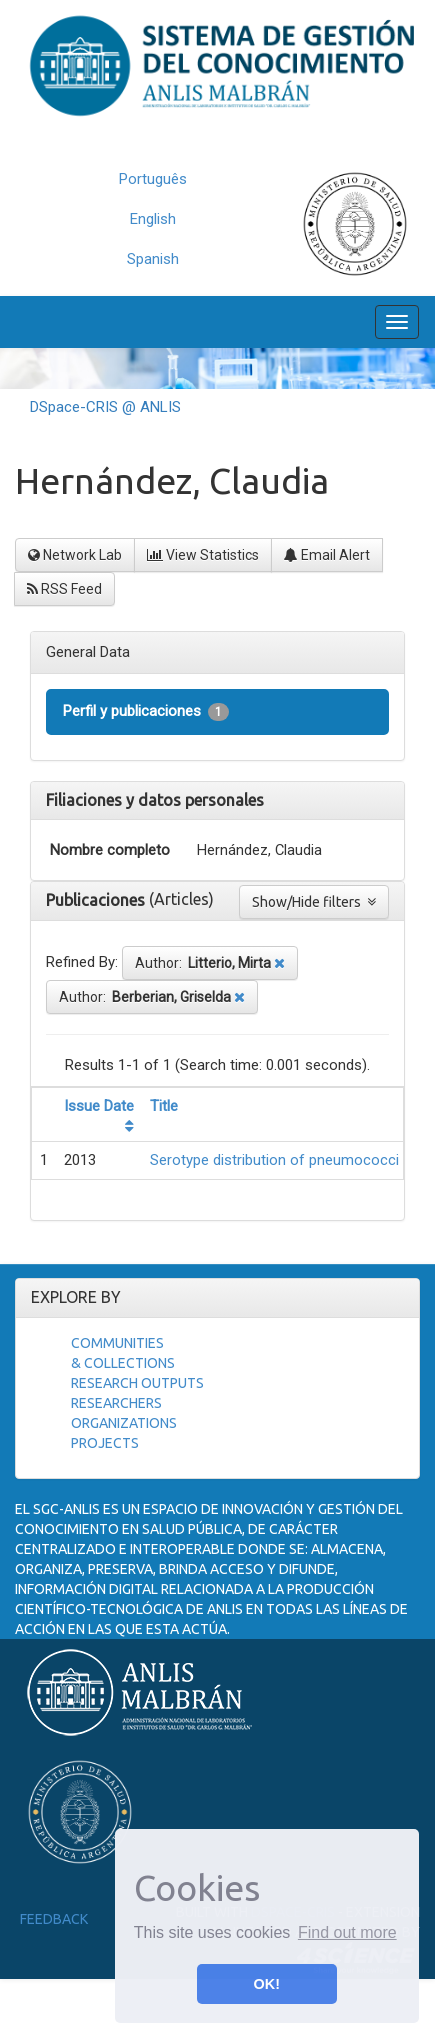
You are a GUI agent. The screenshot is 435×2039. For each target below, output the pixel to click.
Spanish (153, 259)
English (153, 219)
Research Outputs (137, 1383)
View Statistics (203, 555)
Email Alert (327, 555)
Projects (105, 1443)
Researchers (116, 1403)
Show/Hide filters (314, 902)
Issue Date (99, 1106)
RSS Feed (64, 589)
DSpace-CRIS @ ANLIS (105, 407)
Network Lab (75, 555)
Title (164, 1106)
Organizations (124, 1423)
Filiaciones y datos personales (155, 800)
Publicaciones (97, 900)
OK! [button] (267, 1984)
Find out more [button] (347, 1932)
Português (153, 179)
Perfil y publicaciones (146, 711)
